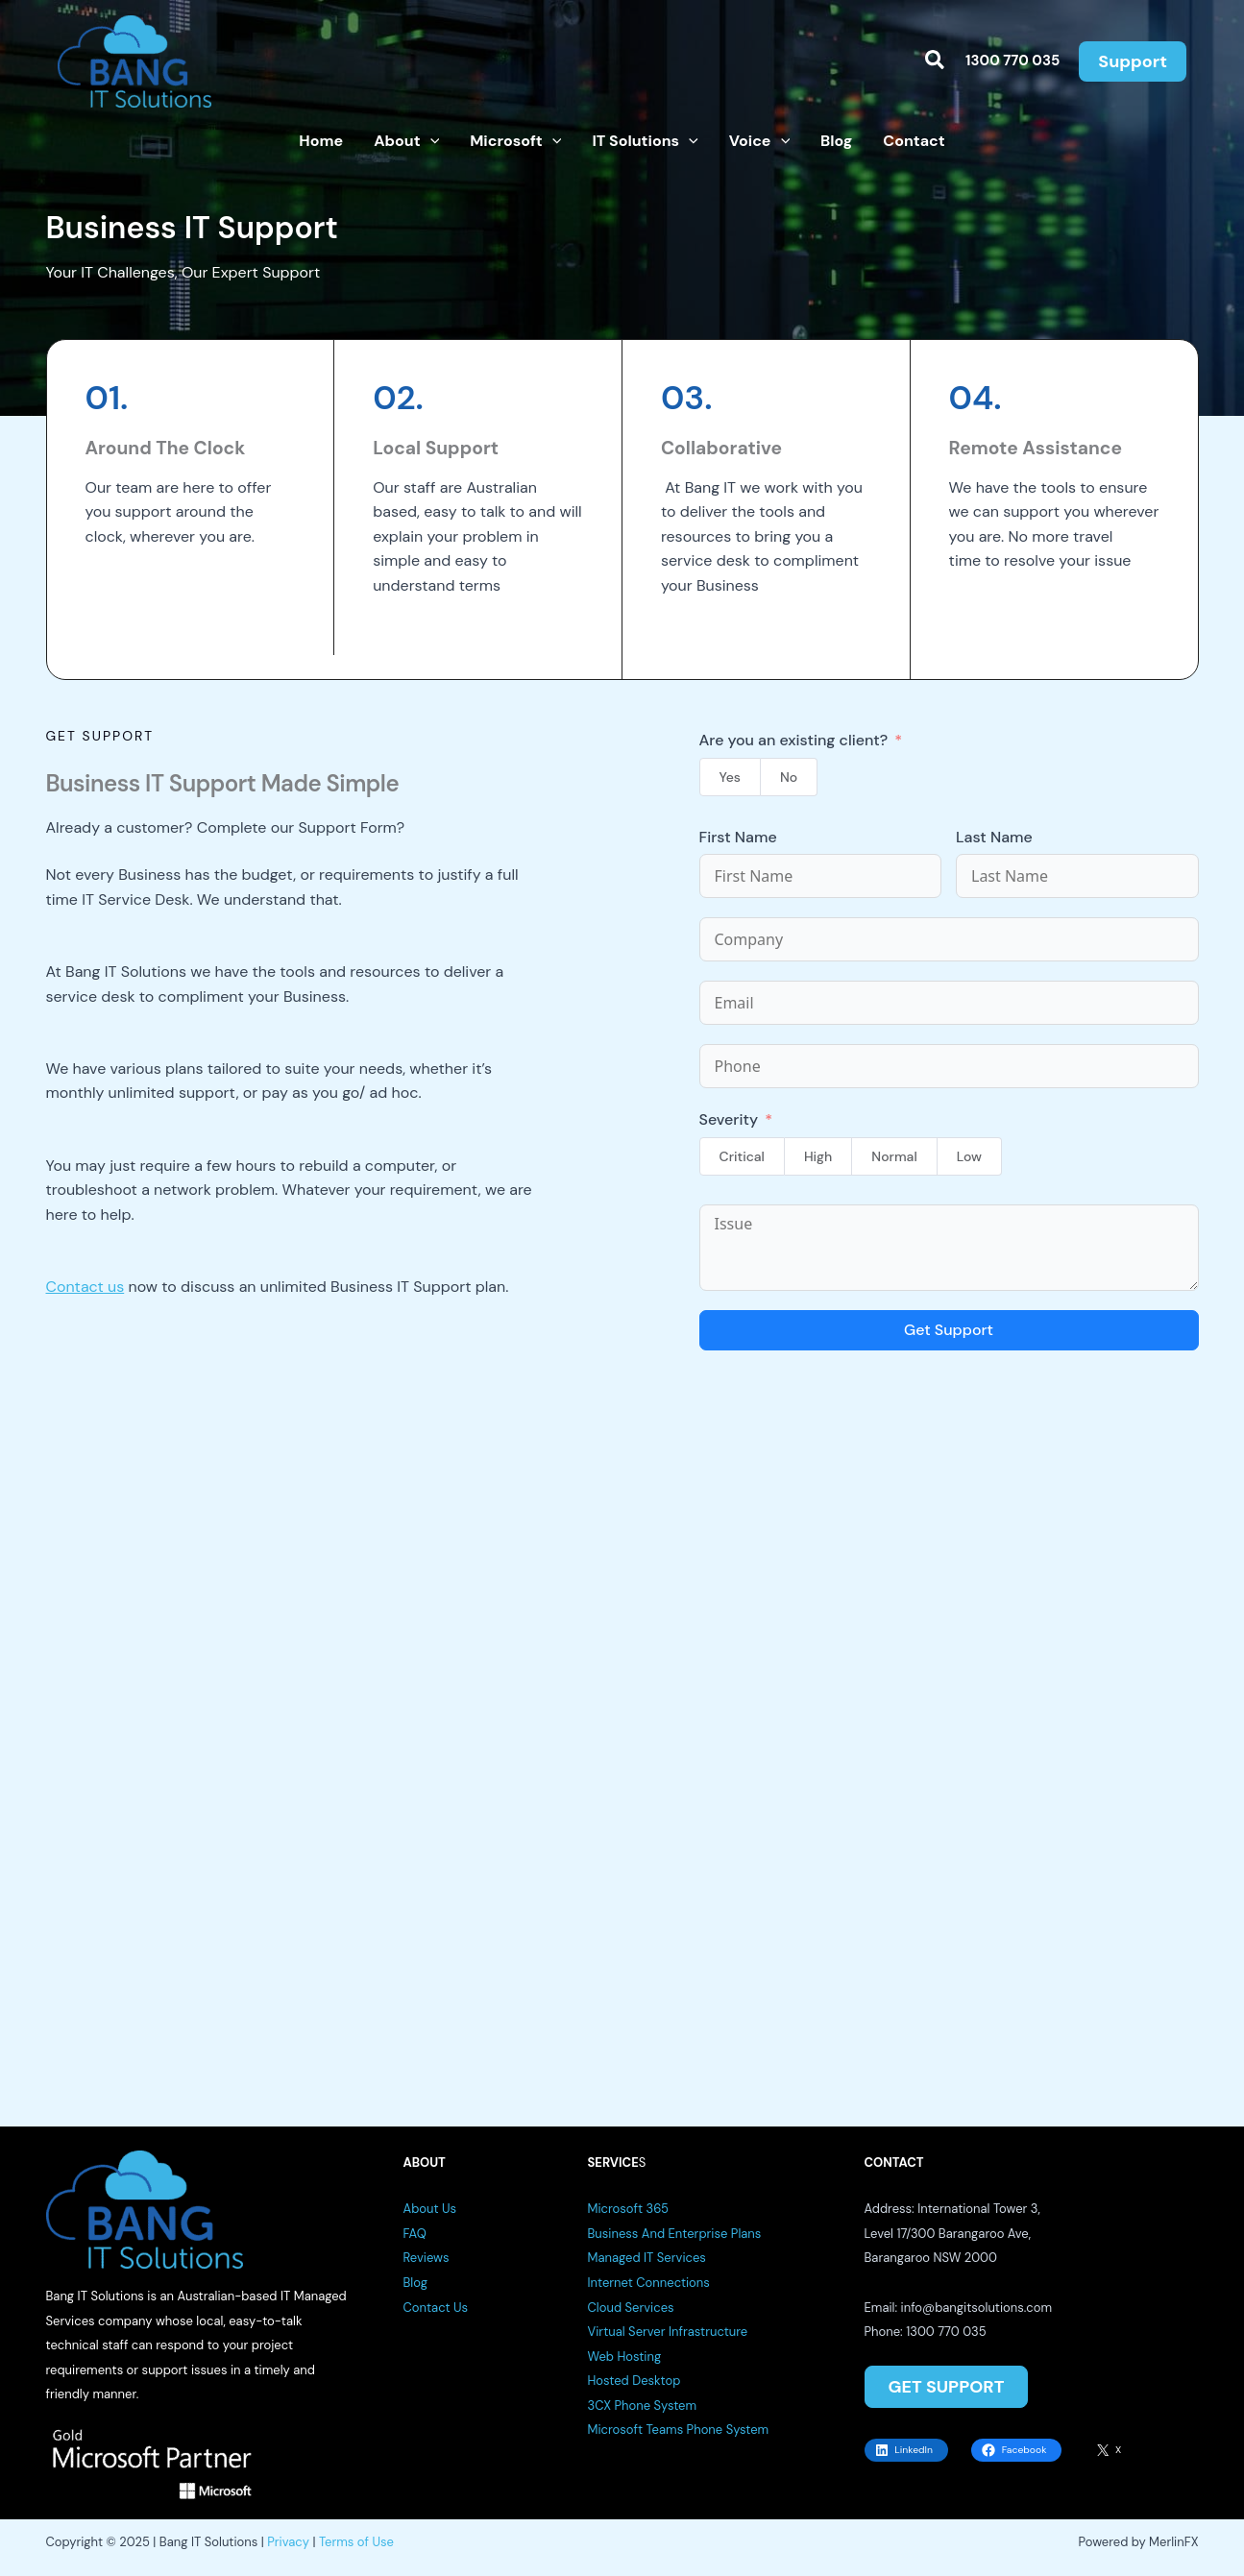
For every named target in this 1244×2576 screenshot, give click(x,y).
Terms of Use (356, 2542)
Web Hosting (625, 2356)
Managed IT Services (647, 2257)
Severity (729, 1119)
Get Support (948, 1330)
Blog (415, 2282)
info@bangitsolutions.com (976, 2307)
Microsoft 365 (629, 2208)
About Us (430, 2208)
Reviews (426, 2257)
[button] (935, 61)
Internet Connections (649, 2282)
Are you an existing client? (794, 740)
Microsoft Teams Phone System (678, 2429)
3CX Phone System (642, 2405)
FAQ (415, 2233)
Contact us (85, 1286)
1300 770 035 (1012, 60)
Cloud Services (631, 2307)
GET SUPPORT (946, 2386)
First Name (738, 837)
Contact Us (436, 2307)
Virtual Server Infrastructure (668, 2331)
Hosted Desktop (634, 2380)
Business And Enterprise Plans (675, 2233)
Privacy (288, 2542)
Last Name (994, 837)
